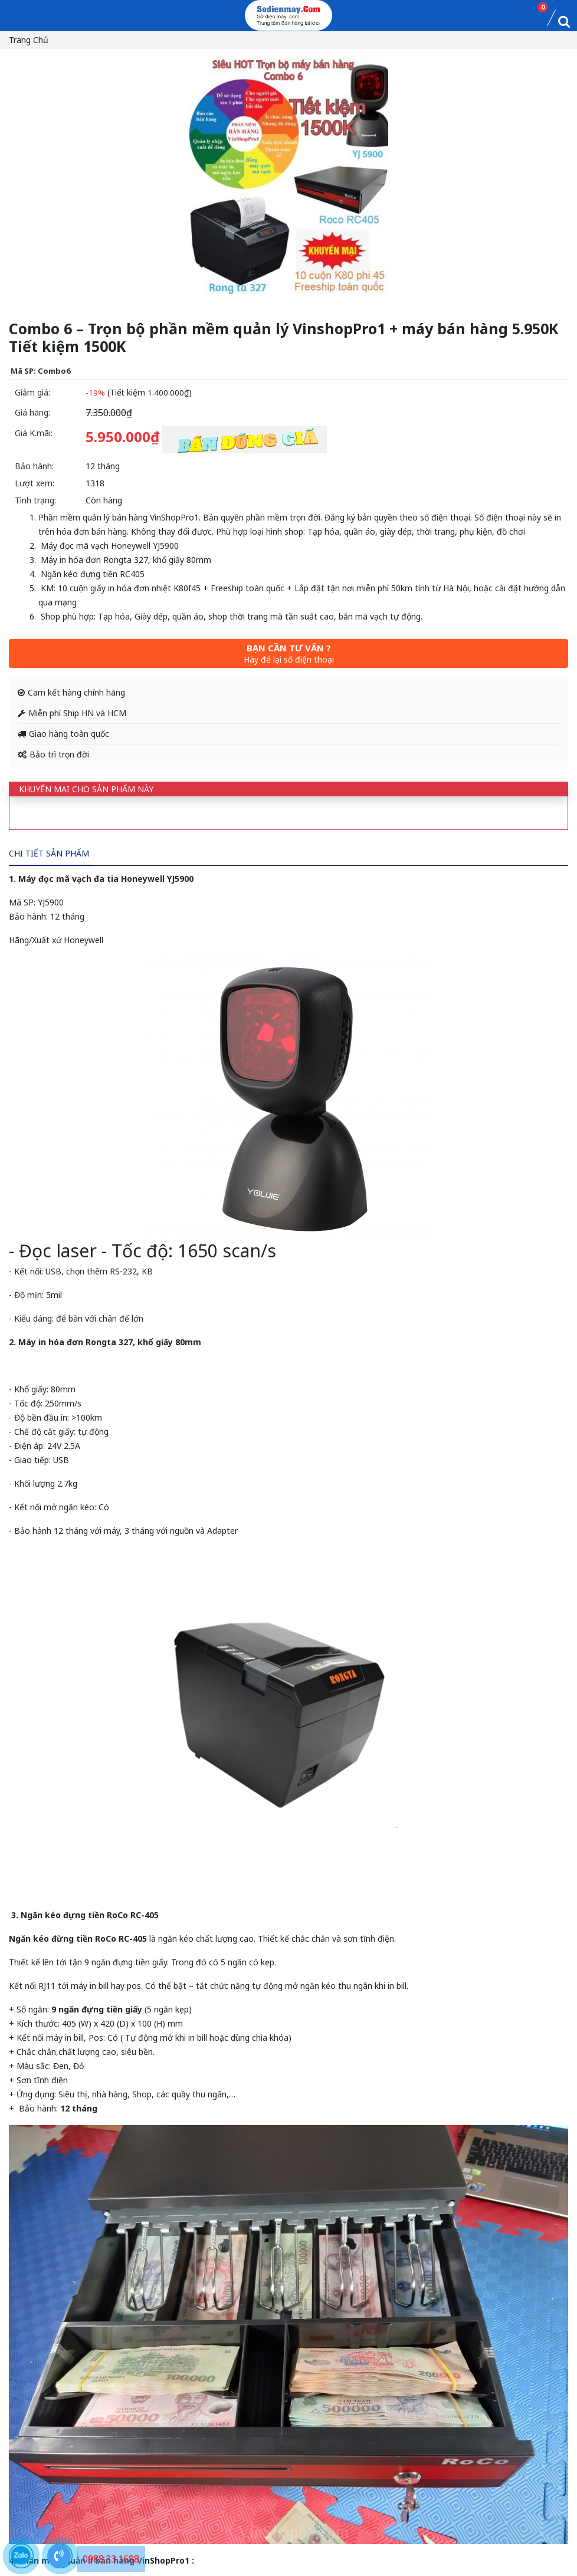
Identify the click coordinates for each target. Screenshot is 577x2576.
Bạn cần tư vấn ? (288, 653)
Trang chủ (28, 39)
